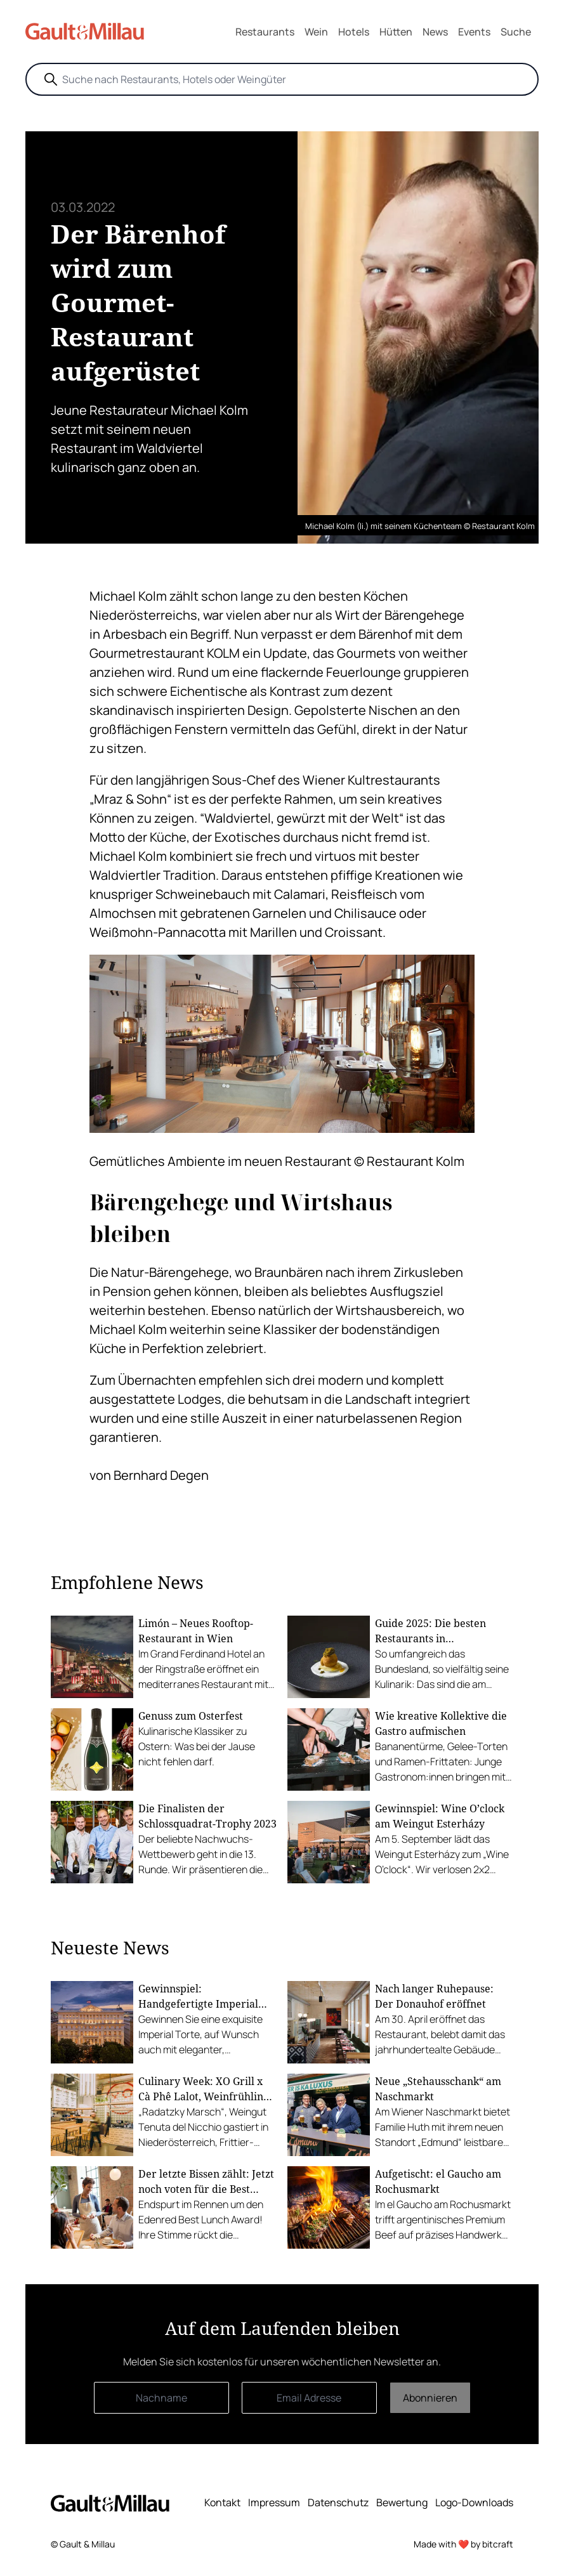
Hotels (353, 32)
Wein (316, 32)
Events (474, 32)
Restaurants (264, 32)
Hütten (395, 32)
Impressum (274, 2502)
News (435, 32)
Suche (516, 32)
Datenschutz (338, 2502)
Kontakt (222, 2502)
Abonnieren (430, 2398)
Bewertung (402, 2502)
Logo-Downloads (474, 2502)
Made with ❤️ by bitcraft (463, 2544)
